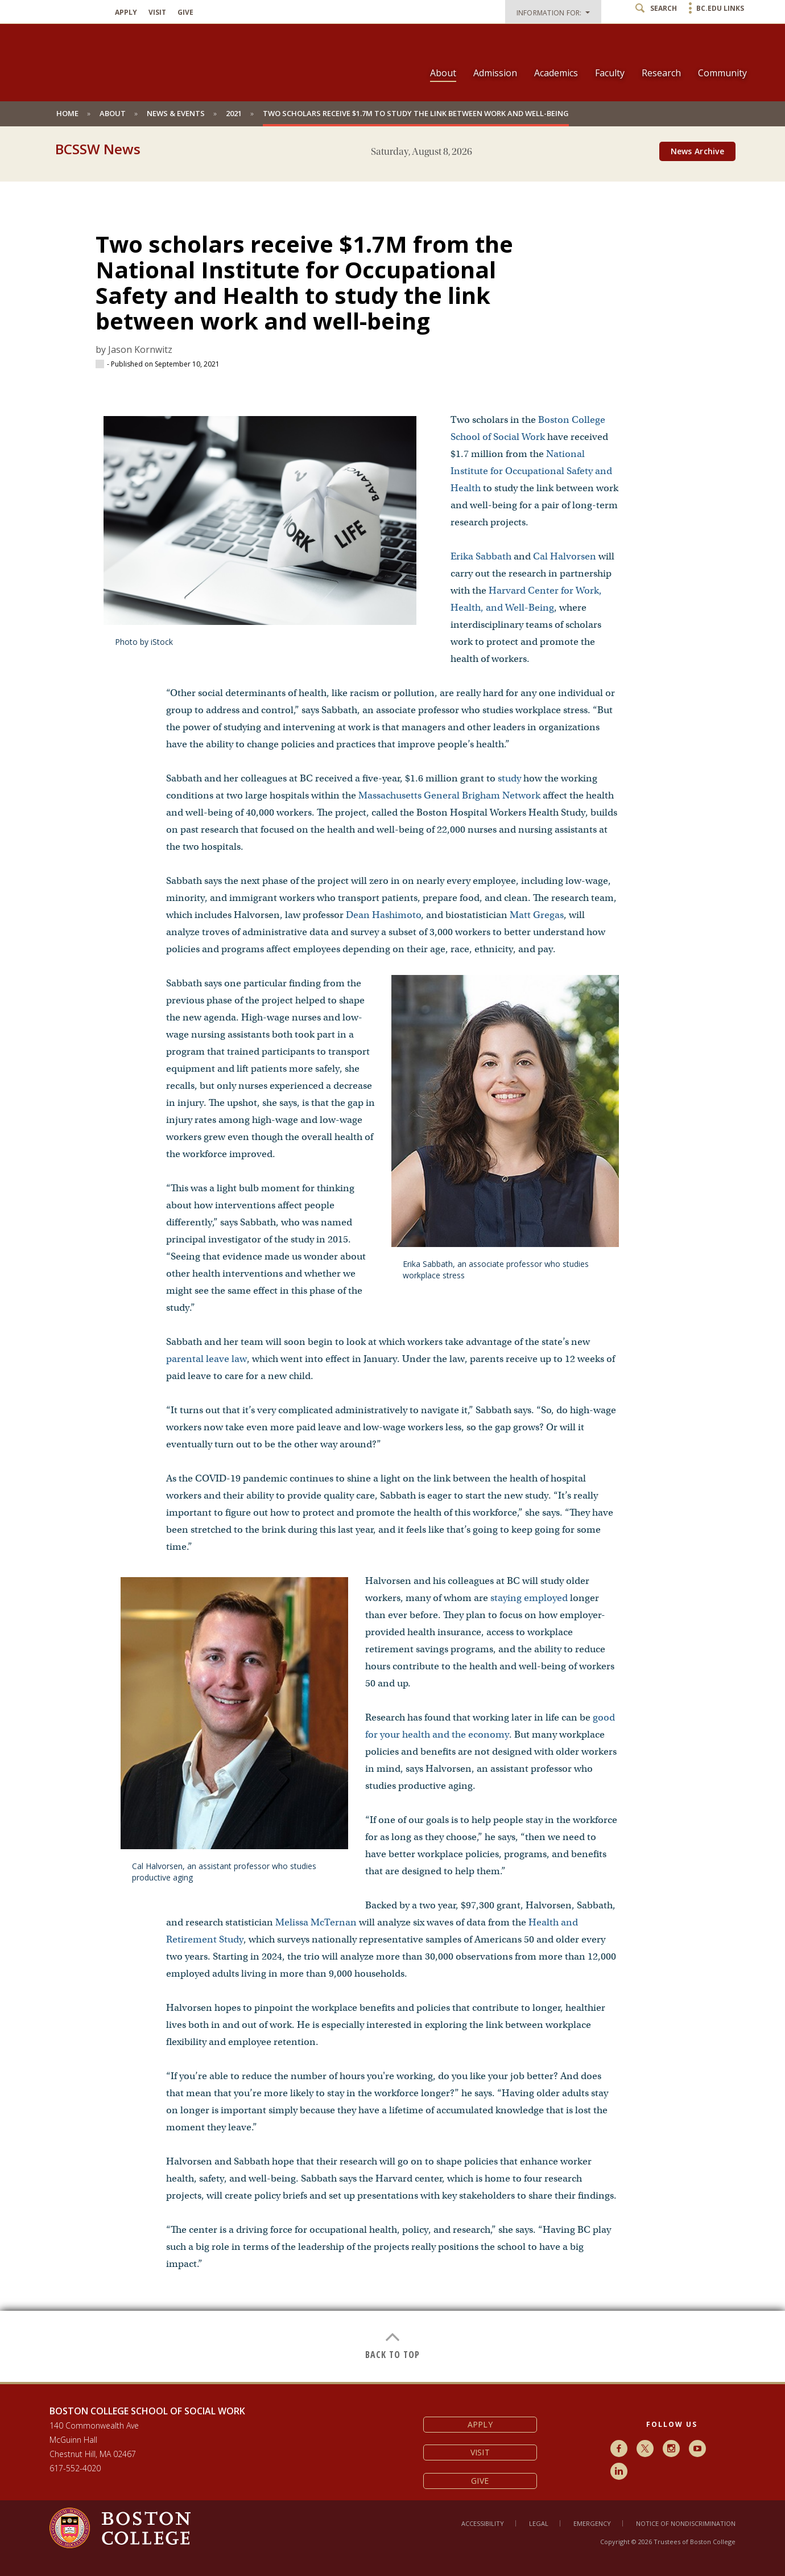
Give (185, 13)
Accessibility (482, 2523)
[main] (392, 1273)
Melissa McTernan (316, 1922)
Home (67, 113)
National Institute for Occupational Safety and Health (531, 471)
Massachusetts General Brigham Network (449, 795)
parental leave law (206, 1359)
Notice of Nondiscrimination (686, 2523)
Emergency (592, 2523)
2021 (234, 113)
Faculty (610, 73)
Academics (556, 73)
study (509, 778)
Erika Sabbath (481, 556)
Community (722, 73)
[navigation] (581, 53)
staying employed (529, 1598)
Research (661, 73)
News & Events (176, 113)
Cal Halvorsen (564, 556)
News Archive (697, 151)
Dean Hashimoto (383, 915)
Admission (495, 73)
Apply (126, 13)
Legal (538, 2523)
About (443, 73)
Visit (157, 13)
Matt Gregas (537, 915)
